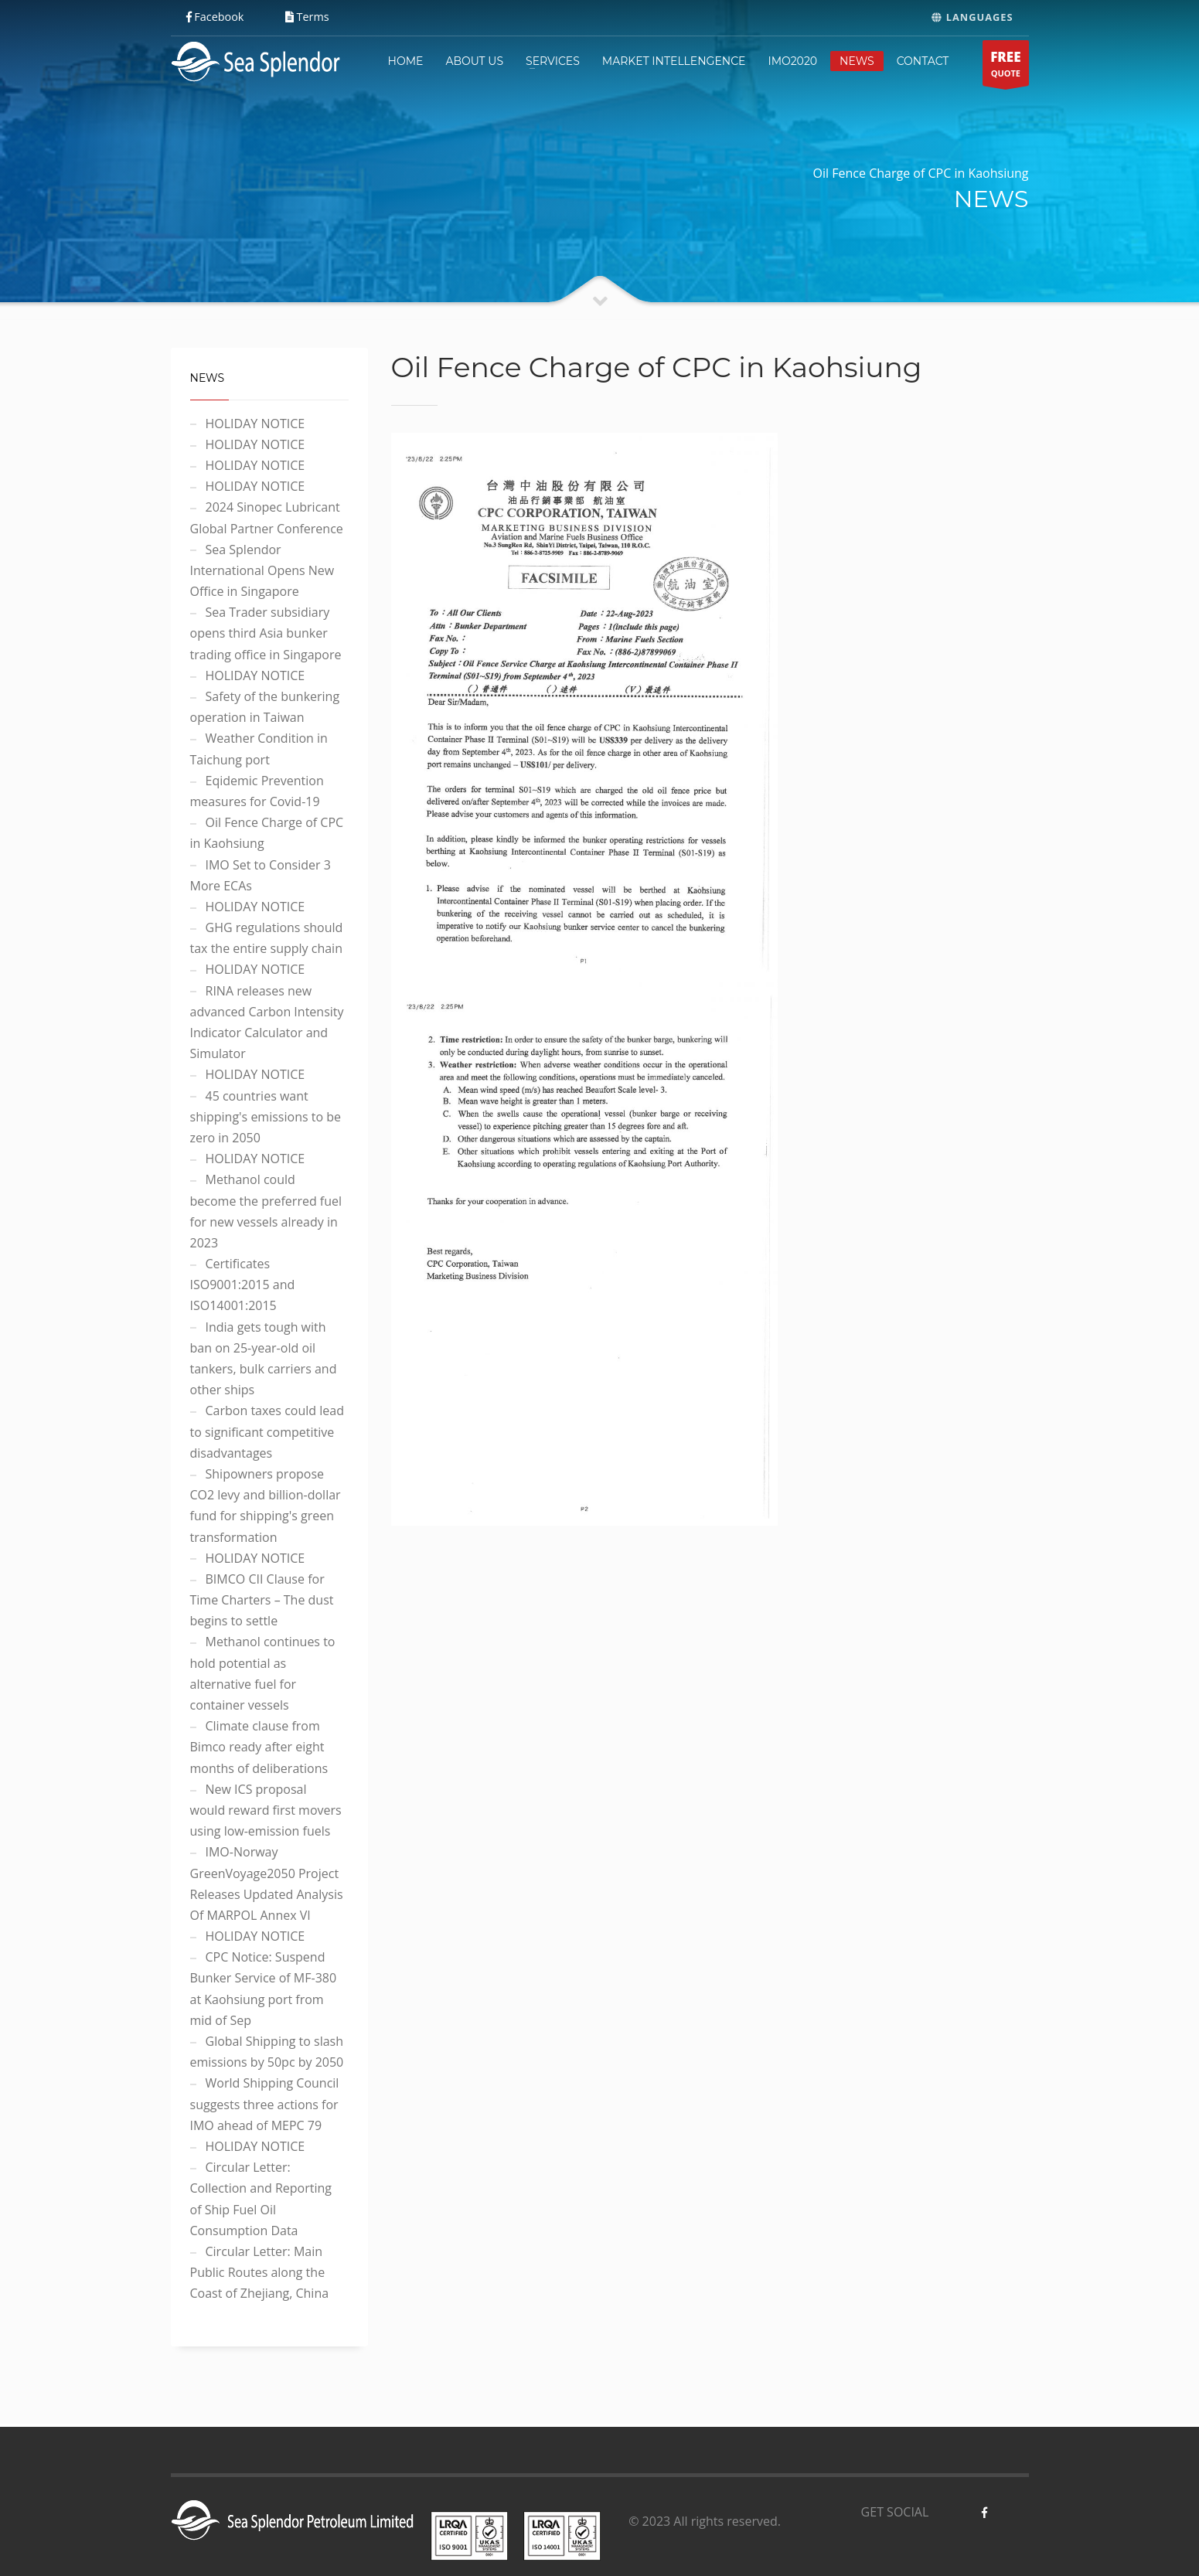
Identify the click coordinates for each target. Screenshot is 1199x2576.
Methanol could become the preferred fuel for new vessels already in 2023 (266, 1211)
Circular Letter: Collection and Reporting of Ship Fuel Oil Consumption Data (261, 2199)
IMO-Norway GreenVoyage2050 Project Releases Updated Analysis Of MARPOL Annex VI (266, 1883)
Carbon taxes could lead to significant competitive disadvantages (267, 1431)
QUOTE (1005, 67)
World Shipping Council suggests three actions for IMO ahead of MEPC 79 (264, 2103)
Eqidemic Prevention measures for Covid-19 (257, 791)
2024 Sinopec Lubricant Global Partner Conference (266, 517)
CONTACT (923, 61)
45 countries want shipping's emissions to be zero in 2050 (265, 1116)
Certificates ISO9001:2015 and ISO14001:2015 (242, 1284)
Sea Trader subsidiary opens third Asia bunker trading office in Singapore (266, 633)
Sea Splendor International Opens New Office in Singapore (262, 570)
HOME (406, 61)
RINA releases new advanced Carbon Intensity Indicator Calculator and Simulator (267, 1022)
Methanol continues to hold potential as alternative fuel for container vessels (263, 1673)
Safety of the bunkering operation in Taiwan (265, 707)
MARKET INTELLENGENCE (674, 61)
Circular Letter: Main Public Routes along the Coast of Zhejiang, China (259, 2272)
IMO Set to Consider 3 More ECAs (260, 875)
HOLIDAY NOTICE (255, 423)
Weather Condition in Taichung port (259, 748)
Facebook (215, 16)
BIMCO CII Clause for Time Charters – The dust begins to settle (262, 1599)
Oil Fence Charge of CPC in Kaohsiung (267, 833)
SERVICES (553, 61)
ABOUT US (474, 61)
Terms (307, 16)
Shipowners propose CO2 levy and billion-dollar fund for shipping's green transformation (265, 1505)
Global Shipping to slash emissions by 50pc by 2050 (267, 2052)
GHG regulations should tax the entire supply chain (266, 938)
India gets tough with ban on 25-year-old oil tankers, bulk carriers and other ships (263, 1359)
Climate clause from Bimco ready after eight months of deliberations (259, 1746)
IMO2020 (792, 61)
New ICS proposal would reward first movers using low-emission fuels (266, 1810)
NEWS (857, 61)
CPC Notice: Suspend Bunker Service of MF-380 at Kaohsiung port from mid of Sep (263, 1988)
